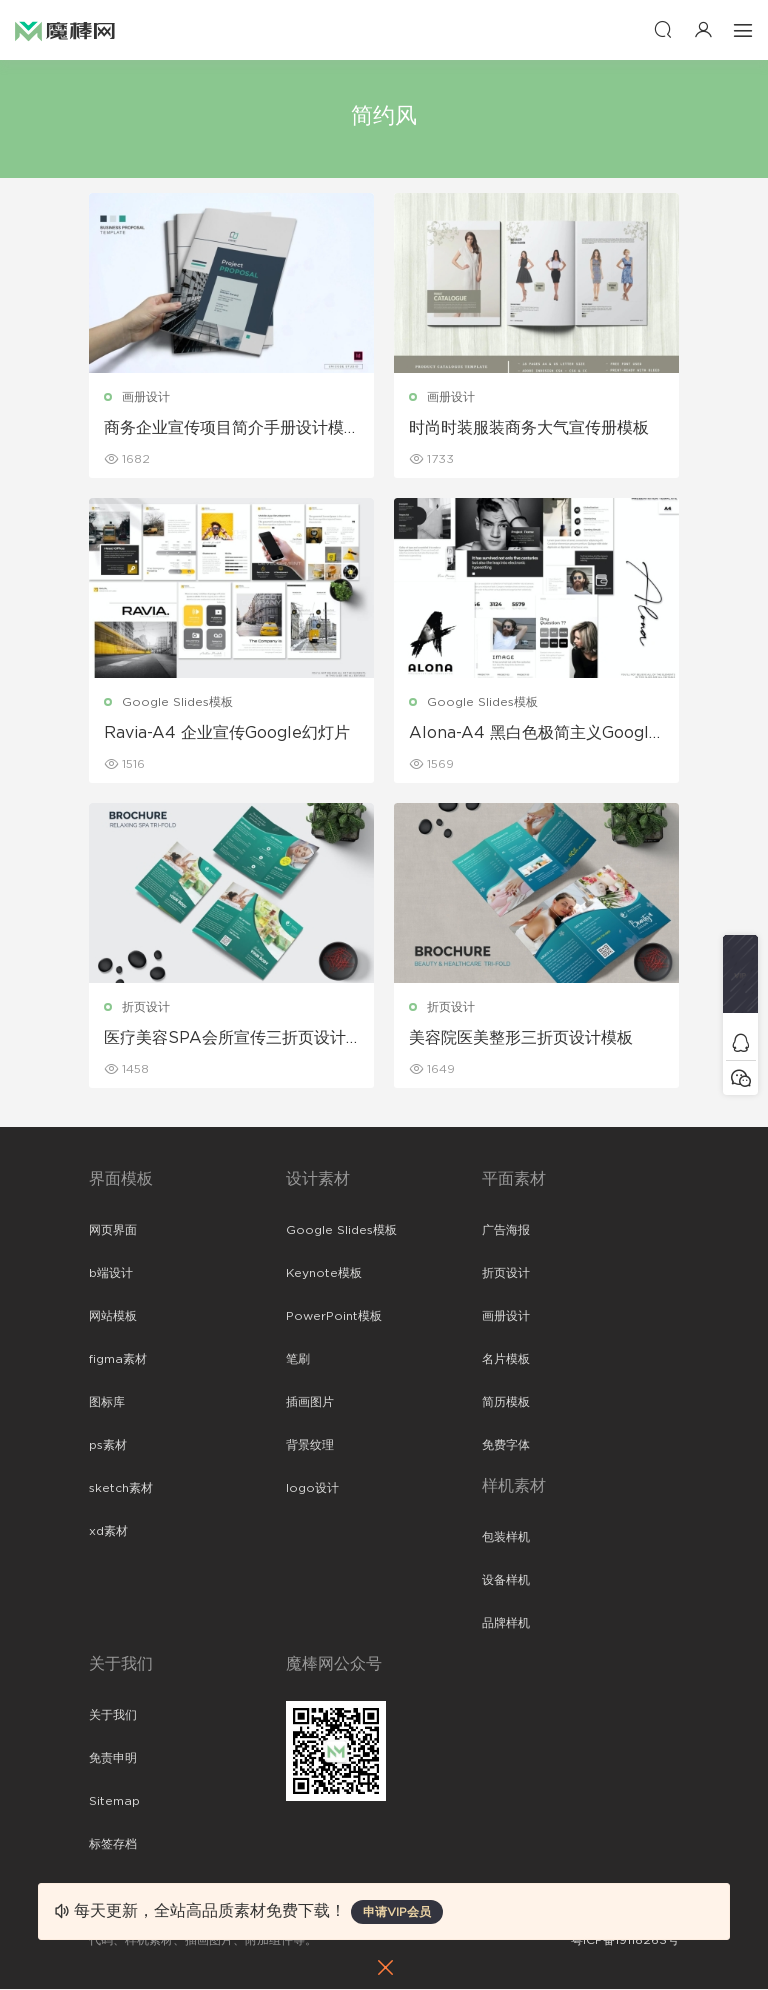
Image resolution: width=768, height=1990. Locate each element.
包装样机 (506, 1538)
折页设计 (146, 1007)
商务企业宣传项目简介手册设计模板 (224, 429)
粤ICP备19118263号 (625, 1941)
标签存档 (113, 1845)
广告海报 (506, 1231)
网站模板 (113, 1317)
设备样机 (506, 1581)
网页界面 (113, 1231)
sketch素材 (121, 1489)
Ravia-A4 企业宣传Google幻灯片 (227, 733)
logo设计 (312, 1489)
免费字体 (506, 1446)
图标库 (107, 1403)
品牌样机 (506, 1624)
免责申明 (113, 1759)
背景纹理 (310, 1446)
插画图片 (310, 1403)
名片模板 (506, 1360)
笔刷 (298, 1360)
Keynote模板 (324, 1274)
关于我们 (113, 1716)
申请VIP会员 (397, 1912)
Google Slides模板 (177, 702)
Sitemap (114, 1802)
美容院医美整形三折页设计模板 (521, 1038)
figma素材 (118, 1360)
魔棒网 (65, 30)
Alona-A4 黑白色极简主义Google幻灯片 (534, 734)
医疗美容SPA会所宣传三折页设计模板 (225, 1039)
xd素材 (108, 1532)
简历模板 (506, 1403)
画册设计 (146, 397)
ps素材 (108, 1446)
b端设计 (111, 1274)
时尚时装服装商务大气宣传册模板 (529, 428)
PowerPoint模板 (334, 1317)
